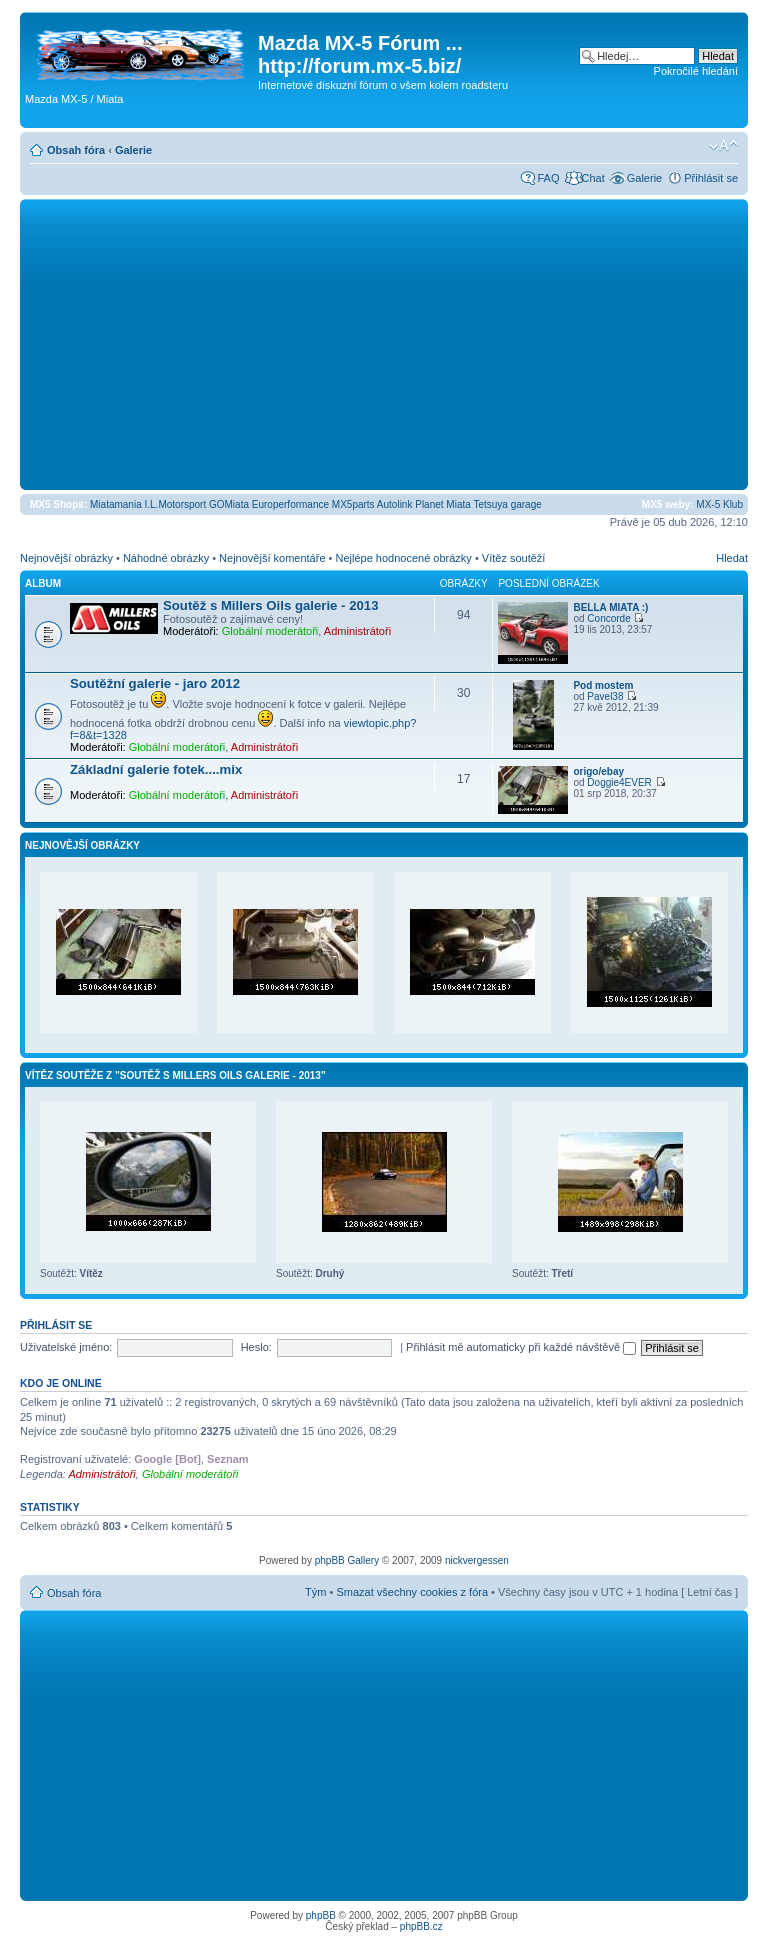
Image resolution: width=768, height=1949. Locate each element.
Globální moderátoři (270, 631)
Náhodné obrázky (166, 558)
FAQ (548, 178)
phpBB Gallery (347, 1560)
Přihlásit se (711, 178)
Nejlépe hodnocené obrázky (403, 558)
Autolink (395, 504)
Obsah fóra (76, 150)
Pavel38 (605, 696)
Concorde (608, 618)
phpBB (321, 1915)
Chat (592, 178)
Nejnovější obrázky (66, 558)
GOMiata (229, 504)
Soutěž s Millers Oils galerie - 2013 (271, 605)
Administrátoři (357, 631)
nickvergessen (477, 1560)
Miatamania (116, 504)
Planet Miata (443, 504)
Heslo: (256, 1347)
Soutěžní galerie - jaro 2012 (155, 683)
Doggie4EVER (619, 782)
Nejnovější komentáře (272, 558)
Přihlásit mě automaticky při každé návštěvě (521, 1347)
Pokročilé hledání (696, 71)
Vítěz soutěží (514, 558)
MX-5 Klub (719, 504)
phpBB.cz (421, 1926)
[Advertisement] (384, 344)
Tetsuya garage (507, 504)
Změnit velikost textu (723, 146)
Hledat (732, 558)
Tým (315, 1592)
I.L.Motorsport (176, 504)
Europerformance (290, 504)
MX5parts (353, 504)
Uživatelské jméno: (66, 1347)
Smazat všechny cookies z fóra (412, 1592)
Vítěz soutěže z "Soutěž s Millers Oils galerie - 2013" (175, 1075)
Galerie (133, 150)
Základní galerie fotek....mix (156, 769)
